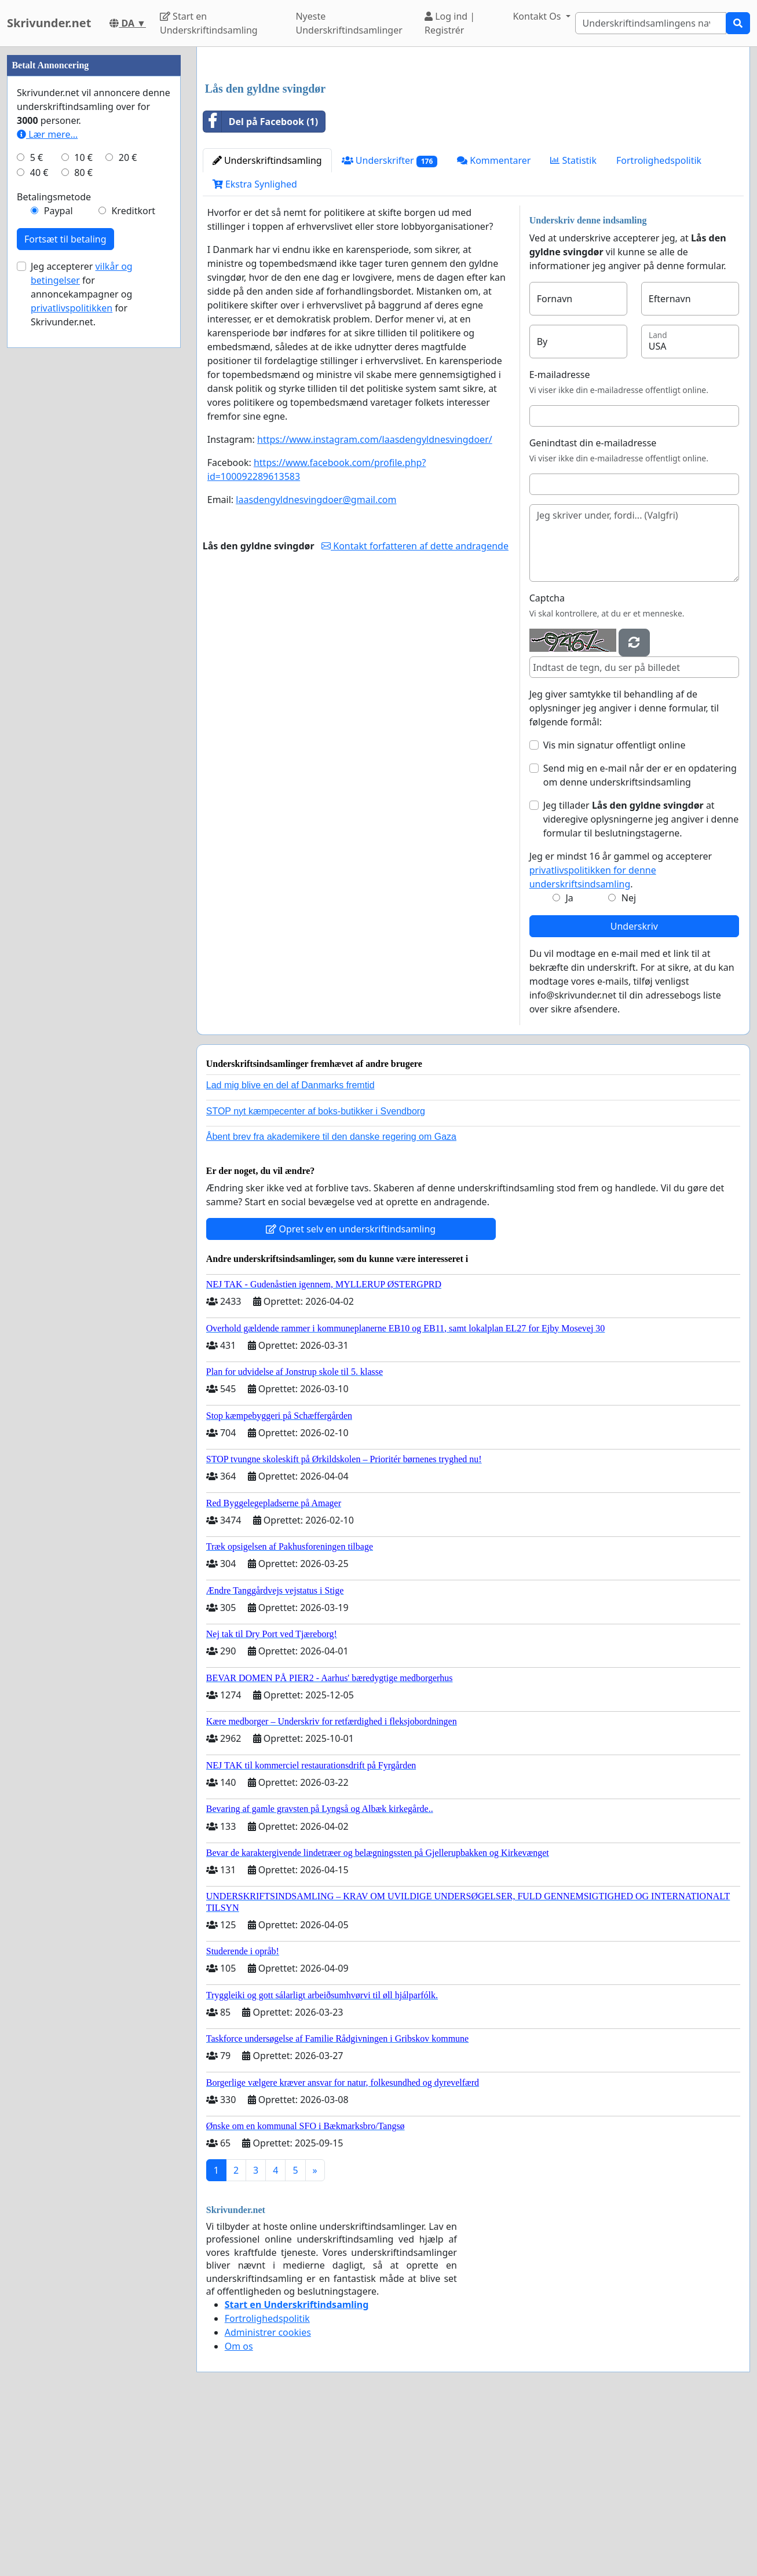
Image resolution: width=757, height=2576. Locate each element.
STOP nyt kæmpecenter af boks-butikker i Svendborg (315, 1273)
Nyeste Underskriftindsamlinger (348, 23)
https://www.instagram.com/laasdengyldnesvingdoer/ (374, 601)
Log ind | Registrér (450, 23)
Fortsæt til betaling (65, 586)
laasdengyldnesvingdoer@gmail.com (316, 661)
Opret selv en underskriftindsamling (351, 1391)
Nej (628, 1060)
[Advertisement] (473, 146)
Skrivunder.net (49, 23)
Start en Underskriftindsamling (209, 23)
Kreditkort (133, 558)
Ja (569, 1060)
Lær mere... (47, 481)
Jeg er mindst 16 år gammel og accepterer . (620, 1032)
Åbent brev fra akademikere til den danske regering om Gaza (331, 1299)
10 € (83, 504)
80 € (83, 519)
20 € (128, 504)
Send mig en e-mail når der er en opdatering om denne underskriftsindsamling (640, 937)
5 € (36, 504)
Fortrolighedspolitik (658, 322)
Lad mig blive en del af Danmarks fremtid (290, 1247)
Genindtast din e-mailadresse (593, 605)
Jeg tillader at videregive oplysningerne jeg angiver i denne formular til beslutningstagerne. (641, 981)
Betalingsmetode (54, 544)
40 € (39, 519)
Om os (239, 2508)
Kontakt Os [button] (538, 16)
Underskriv (634, 1088)
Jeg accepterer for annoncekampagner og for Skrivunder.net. (82, 641)
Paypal (58, 558)
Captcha (547, 760)
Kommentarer (494, 322)
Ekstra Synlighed (255, 346)
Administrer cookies (268, 2494)
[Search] (650, 23)
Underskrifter (389, 322)
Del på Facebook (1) (260, 283)
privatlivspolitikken (71, 655)
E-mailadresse (559, 536)
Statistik (573, 322)
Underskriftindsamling (267, 322)
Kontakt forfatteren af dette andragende (415, 708)
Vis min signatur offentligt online (614, 907)
